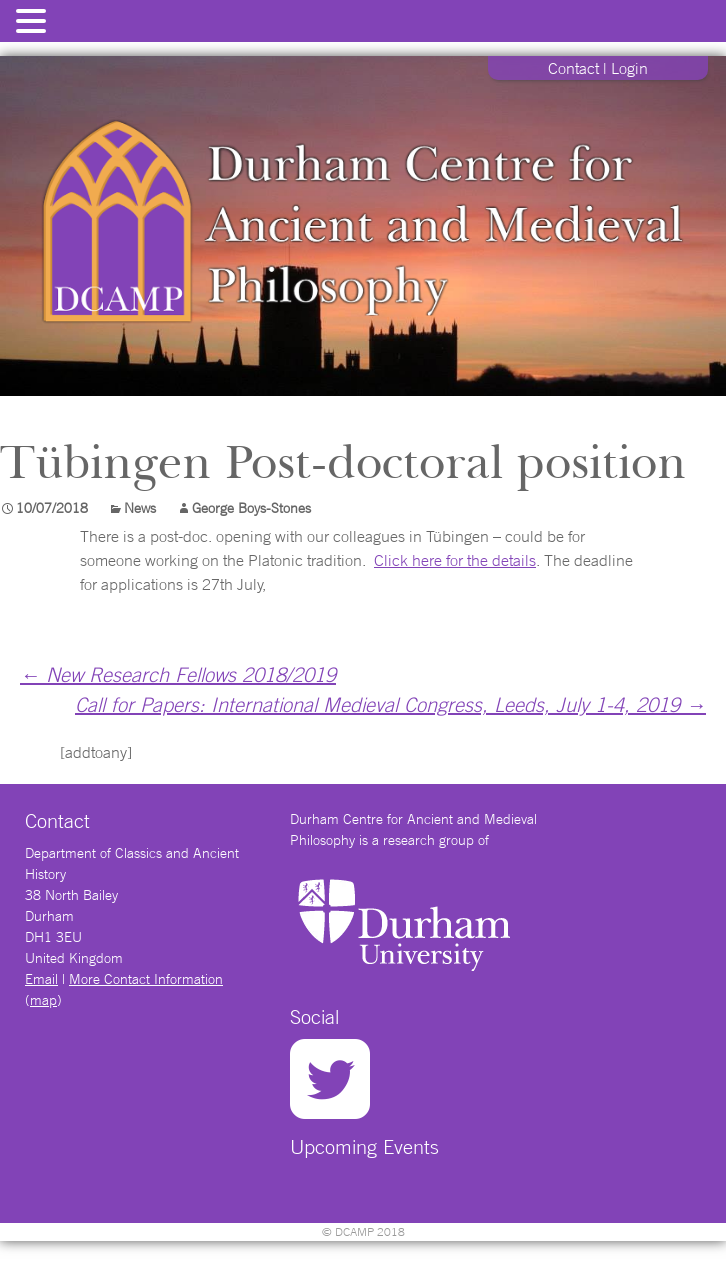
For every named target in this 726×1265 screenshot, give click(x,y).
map (43, 1000)
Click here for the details (455, 560)
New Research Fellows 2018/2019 (178, 675)
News (140, 508)
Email (41, 979)
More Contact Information (146, 979)
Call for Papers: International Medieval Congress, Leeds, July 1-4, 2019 (390, 705)
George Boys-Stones (251, 508)
